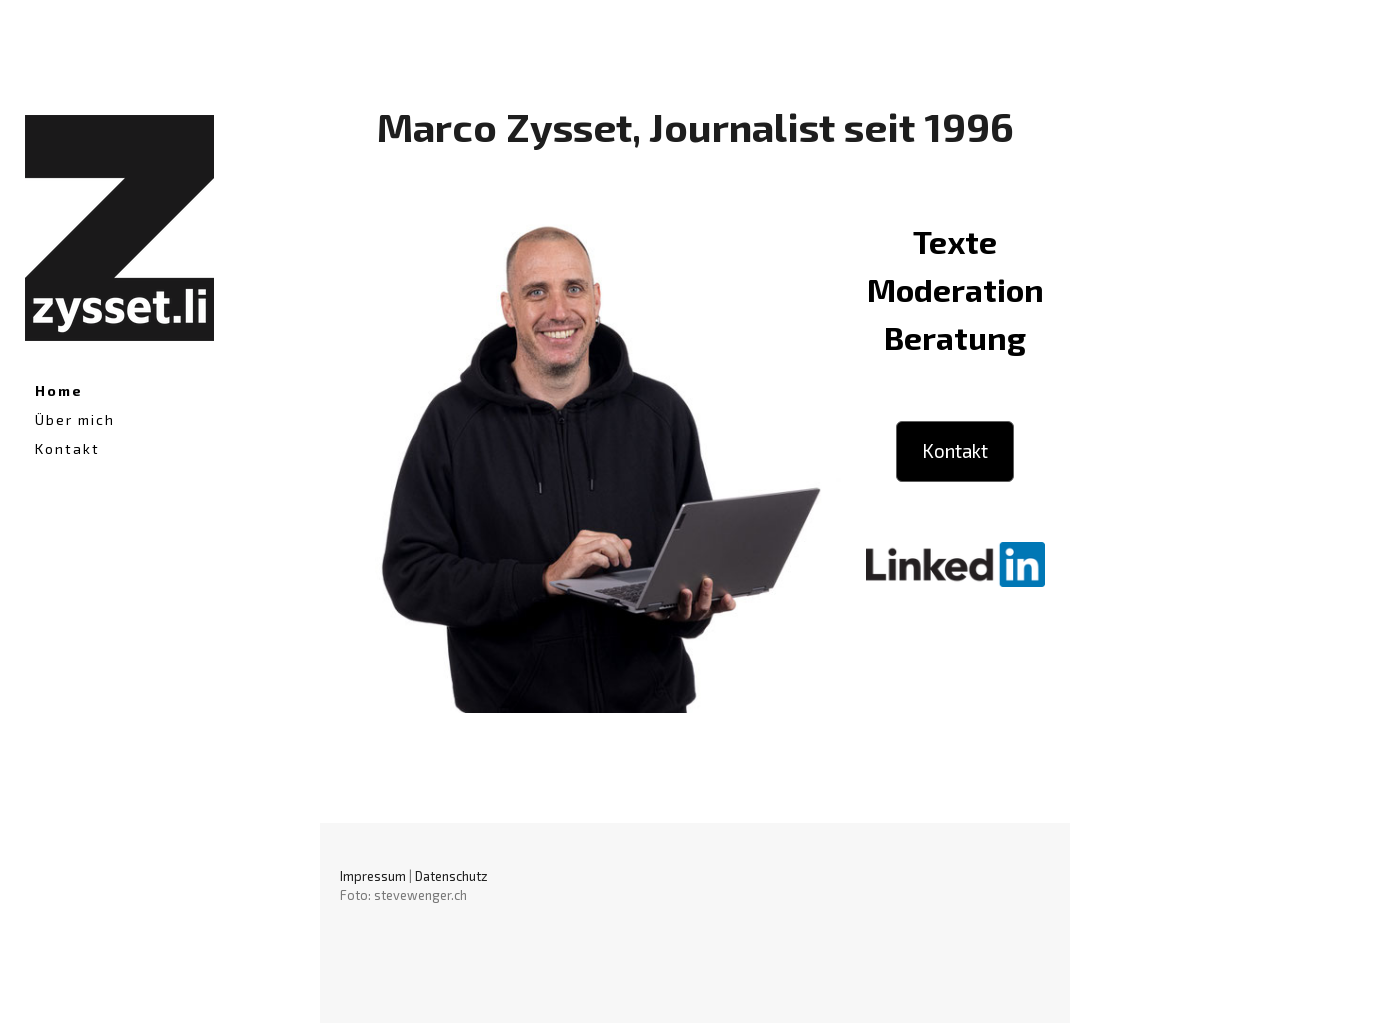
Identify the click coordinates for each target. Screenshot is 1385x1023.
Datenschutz (451, 876)
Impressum (373, 876)
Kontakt (67, 448)
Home (59, 390)
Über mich (75, 419)
